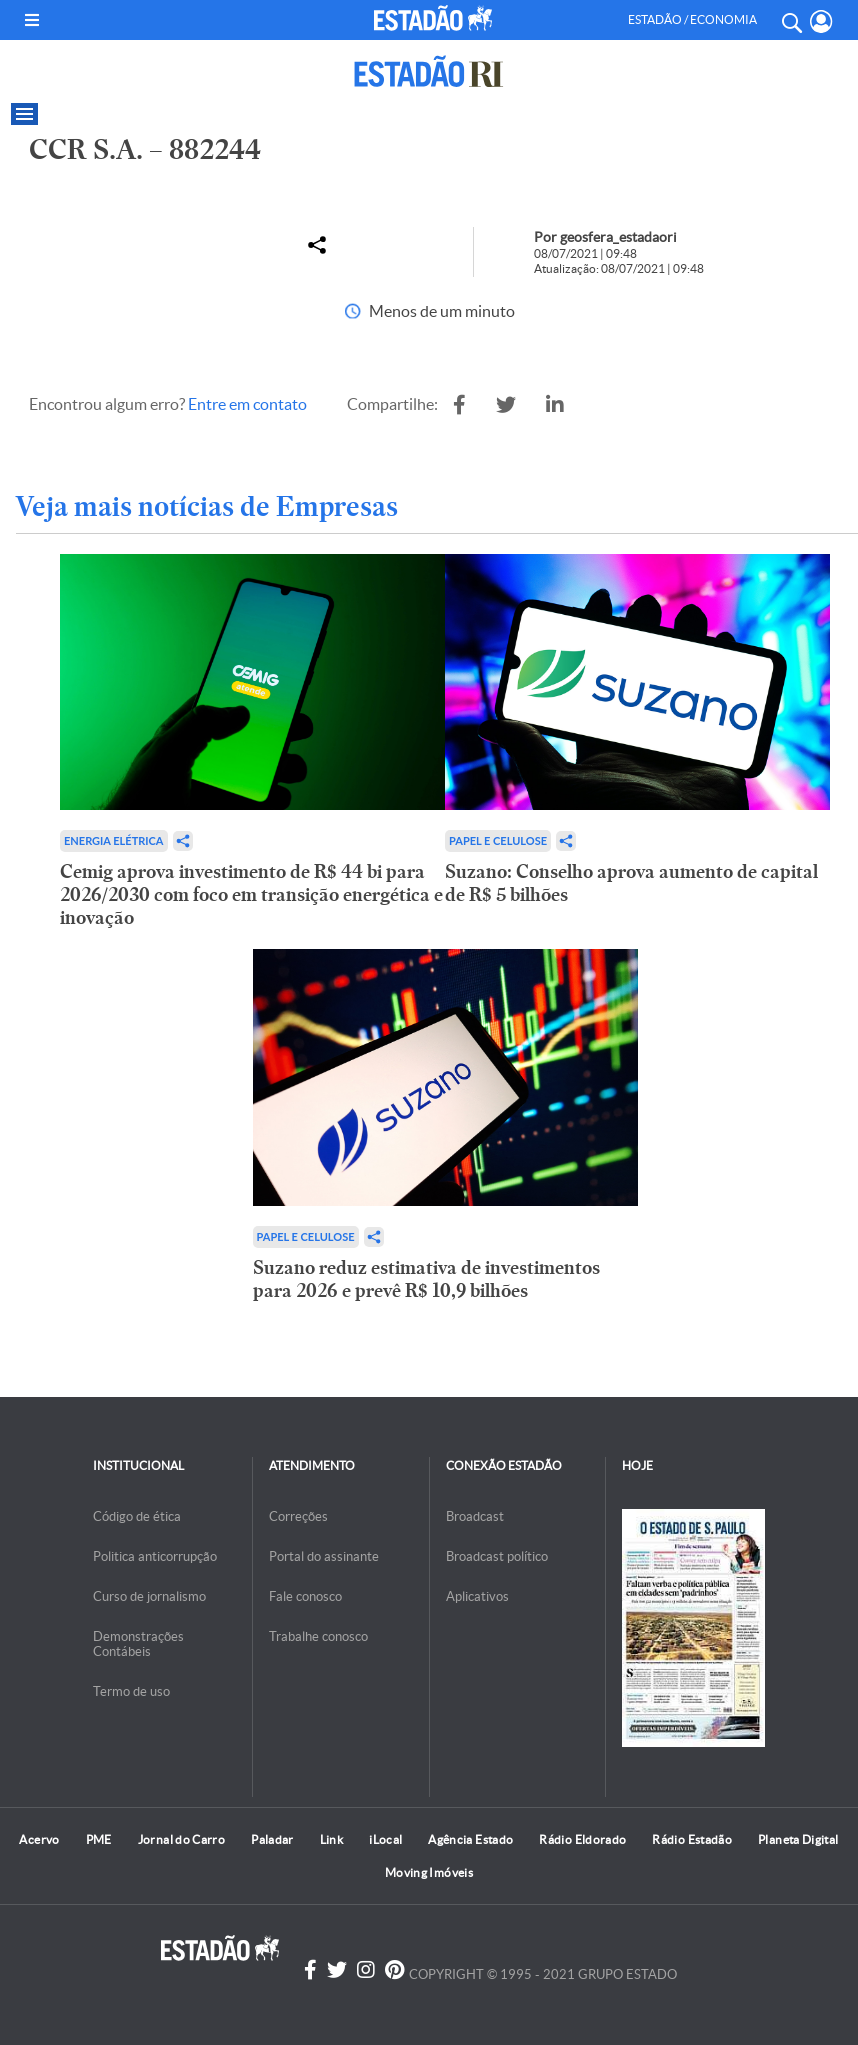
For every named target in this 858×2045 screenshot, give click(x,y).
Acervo (39, 1839)
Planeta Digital (798, 1839)
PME (99, 1839)
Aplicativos (477, 1596)
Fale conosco (305, 1596)
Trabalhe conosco (318, 1636)
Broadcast (475, 1516)
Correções (298, 1516)
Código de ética (137, 1516)
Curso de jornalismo (149, 1596)
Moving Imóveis (429, 1872)
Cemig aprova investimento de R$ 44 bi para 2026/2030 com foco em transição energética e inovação (251, 894)
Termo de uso (131, 1691)
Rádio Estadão (692, 1839)
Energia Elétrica (114, 840)
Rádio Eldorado (582, 1839)
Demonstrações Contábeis (138, 1644)
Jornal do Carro (181, 1839)
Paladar (272, 1839)
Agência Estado (470, 1839)
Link (331, 1839)
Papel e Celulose (498, 840)
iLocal (385, 1839)
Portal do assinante (324, 1556)
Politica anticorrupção (155, 1556)
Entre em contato (247, 404)
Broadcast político (497, 1556)
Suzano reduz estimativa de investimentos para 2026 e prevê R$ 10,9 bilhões (426, 1279)
